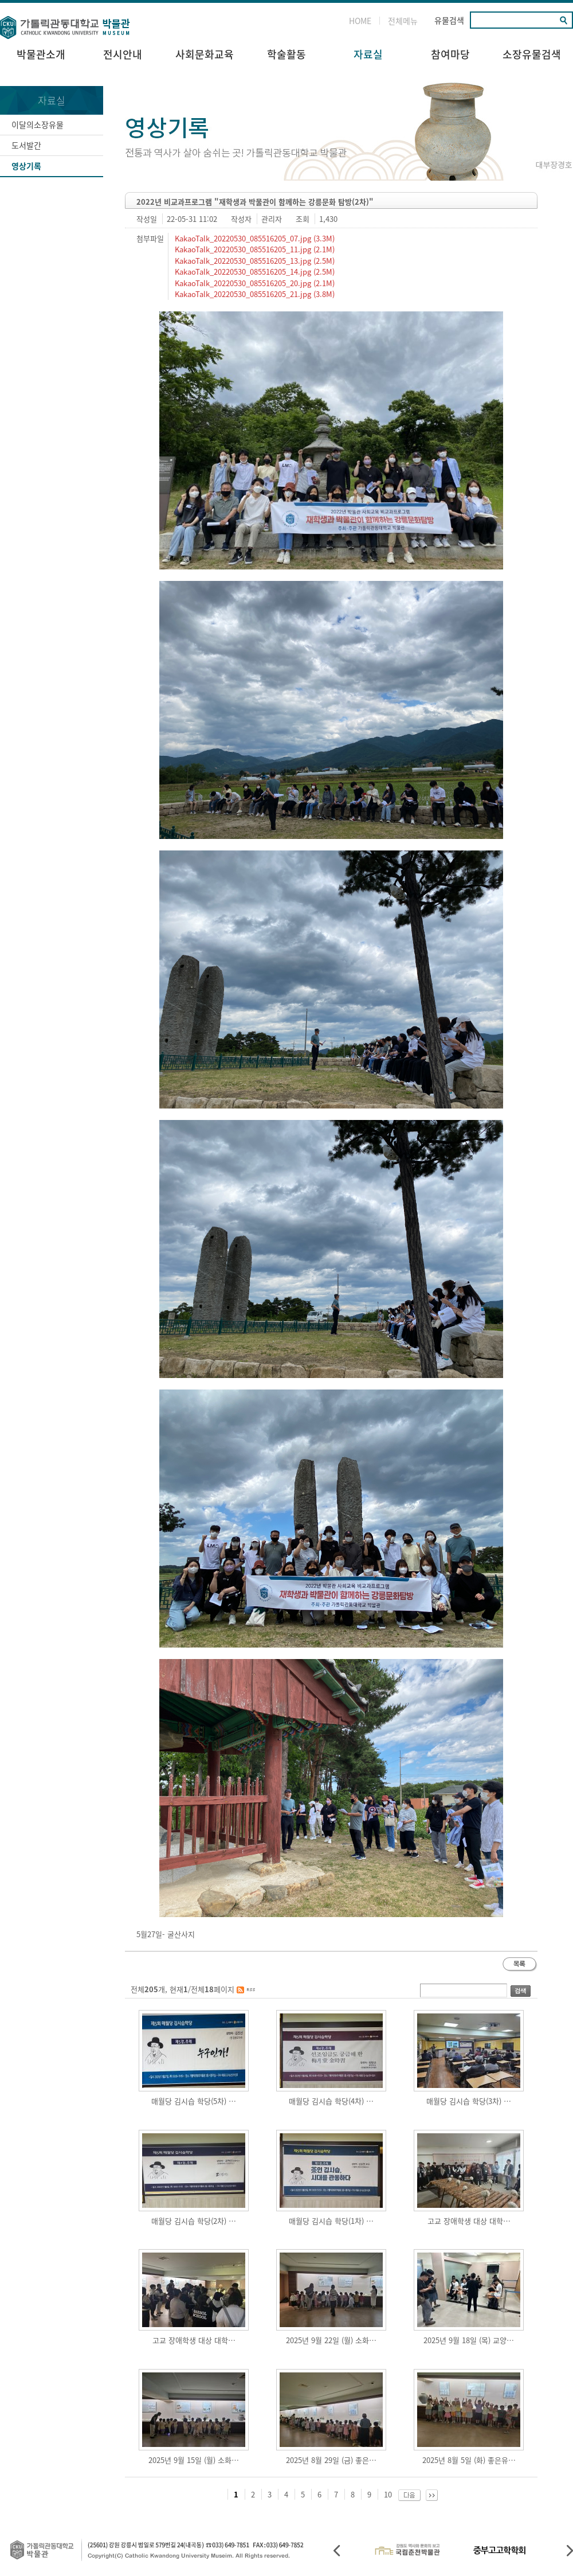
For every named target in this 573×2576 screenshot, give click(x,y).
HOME (360, 20)
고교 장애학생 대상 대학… (469, 2220)
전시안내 (122, 54)
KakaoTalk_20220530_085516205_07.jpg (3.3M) (253, 238)
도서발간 (26, 145)
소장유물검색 (532, 54)
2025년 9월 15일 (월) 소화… (193, 2459)
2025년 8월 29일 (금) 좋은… (331, 2459)
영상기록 (26, 165)
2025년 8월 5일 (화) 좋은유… (469, 2459)
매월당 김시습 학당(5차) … (193, 2100)
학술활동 (286, 54)
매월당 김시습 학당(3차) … (468, 2100)
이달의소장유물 (37, 124)
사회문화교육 (204, 54)
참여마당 (450, 54)
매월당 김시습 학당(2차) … (193, 2220)
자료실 (368, 54)
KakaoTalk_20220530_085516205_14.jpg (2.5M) (253, 271)
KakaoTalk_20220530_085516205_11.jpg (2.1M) (253, 249)
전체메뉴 (403, 20)
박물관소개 (41, 54)
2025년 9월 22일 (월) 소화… (331, 2340)
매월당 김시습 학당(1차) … (331, 2220)
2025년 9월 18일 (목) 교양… (468, 2340)
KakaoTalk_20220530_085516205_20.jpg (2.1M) (253, 283)
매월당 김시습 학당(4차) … (331, 2100)
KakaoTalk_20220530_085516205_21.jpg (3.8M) (253, 293)
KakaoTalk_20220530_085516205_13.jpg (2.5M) (253, 260)
